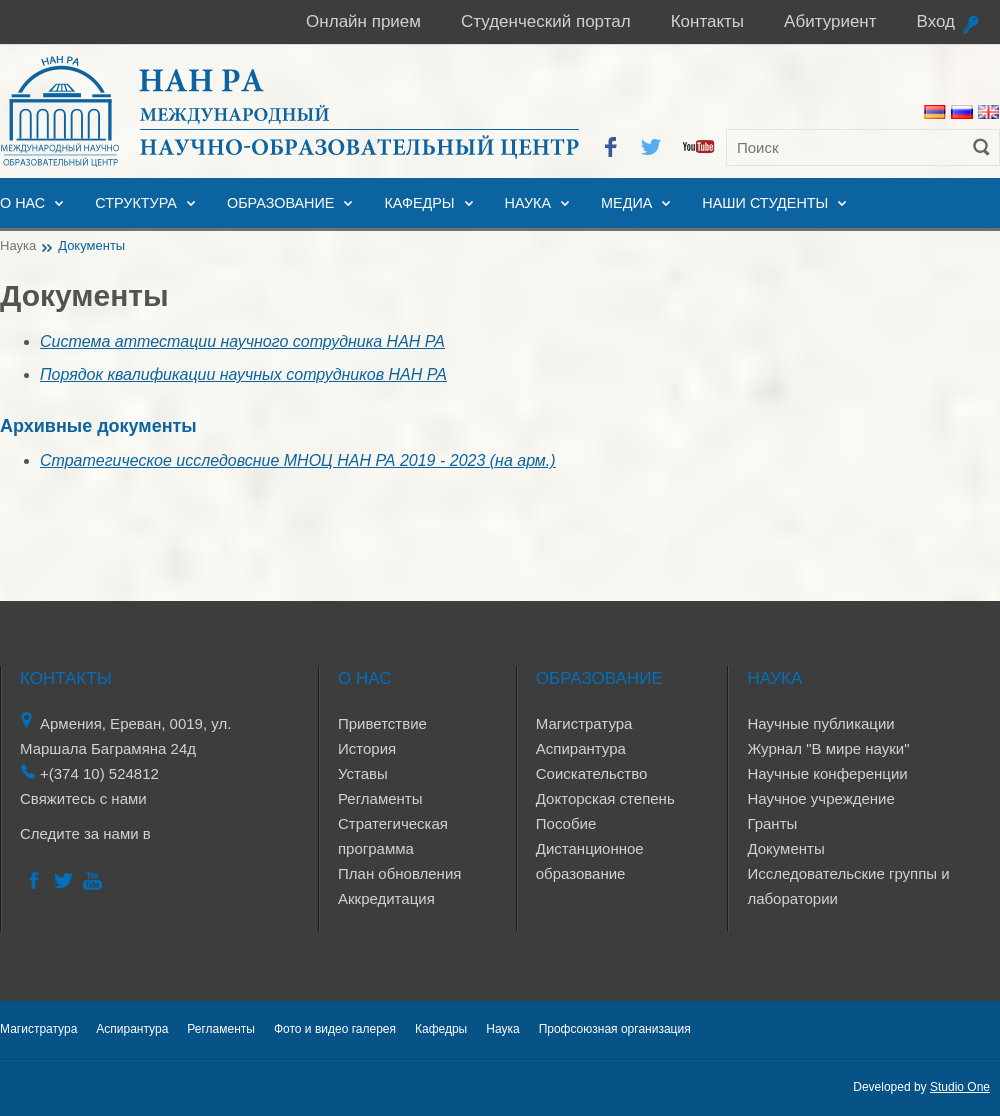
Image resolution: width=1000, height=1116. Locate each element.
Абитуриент (830, 21)
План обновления (399, 873)
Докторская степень (605, 798)
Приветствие (382, 723)
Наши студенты (765, 203)
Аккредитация (386, 898)
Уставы (363, 773)
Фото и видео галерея (335, 1029)
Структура (136, 203)
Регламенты (380, 798)
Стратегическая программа (393, 836)
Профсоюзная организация (615, 1029)
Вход (936, 21)
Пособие (566, 823)
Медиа (626, 203)
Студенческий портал (546, 21)
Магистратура (584, 723)
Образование (281, 203)
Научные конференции (827, 773)
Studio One (960, 1087)
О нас (22, 203)
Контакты (707, 21)
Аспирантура (581, 748)
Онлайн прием (363, 21)
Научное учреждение (820, 798)
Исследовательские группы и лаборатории (848, 886)
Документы (785, 848)
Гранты (772, 823)
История (367, 748)
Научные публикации (820, 723)
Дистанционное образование (590, 861)
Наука (528, 203)
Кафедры (419, 203)
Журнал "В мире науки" (828, 748)
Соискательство (592, 773)
